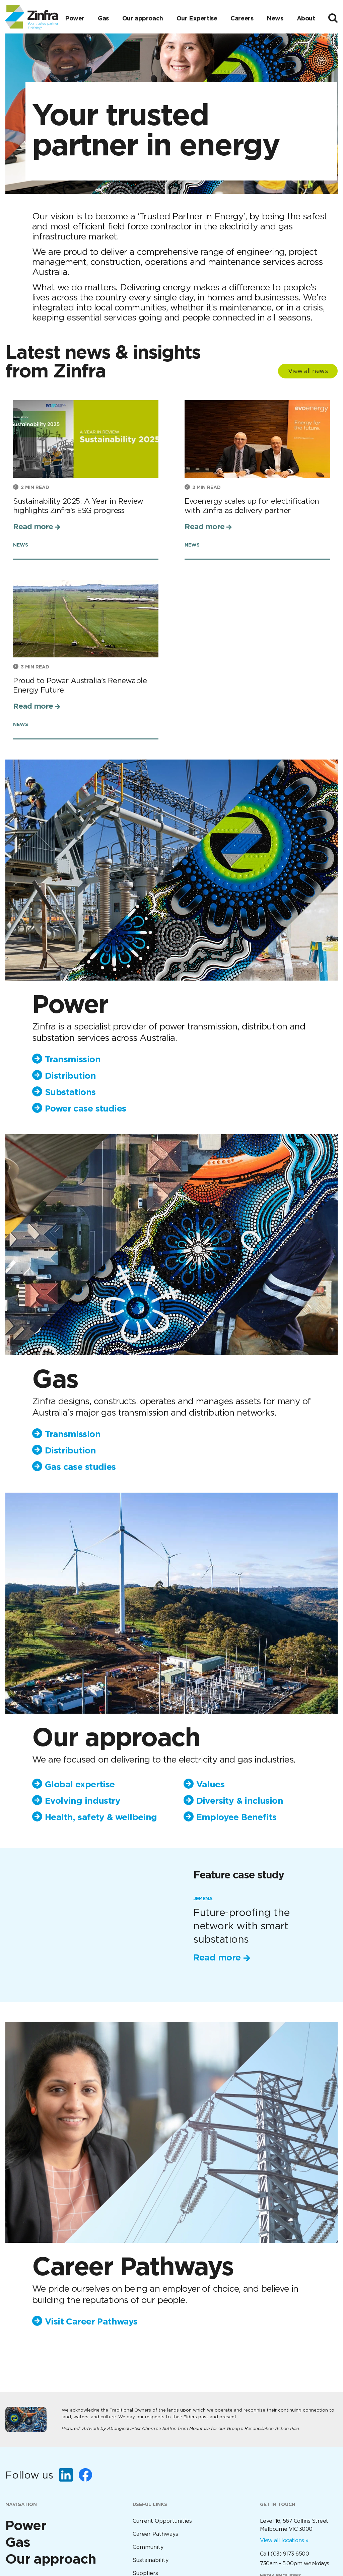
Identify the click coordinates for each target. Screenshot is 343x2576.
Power (74, 18)
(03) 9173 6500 (290, 2554)
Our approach (142, 18)
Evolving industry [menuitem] (82, 1800)
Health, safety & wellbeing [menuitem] (101, 1817)
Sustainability (150, 2560)
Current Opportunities (162, 2521)
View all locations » (284, 2540)
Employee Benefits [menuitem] (236, 1817)
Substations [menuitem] (70, 1092)
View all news (308, 370)
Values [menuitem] (210, 1784)
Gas (103, 18)
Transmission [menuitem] (72, 1059)
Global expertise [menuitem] (80, 1784)
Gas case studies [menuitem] (80, 1466)
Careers (241, 18)
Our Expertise (197, 18)
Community (148, 2547)
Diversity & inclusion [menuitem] (239, 1800)
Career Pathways (155, 2534)
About (306, 18)
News (275, 18)
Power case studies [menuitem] (85, 1108)
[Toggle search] (333, 18)
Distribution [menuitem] (70, 1075)
